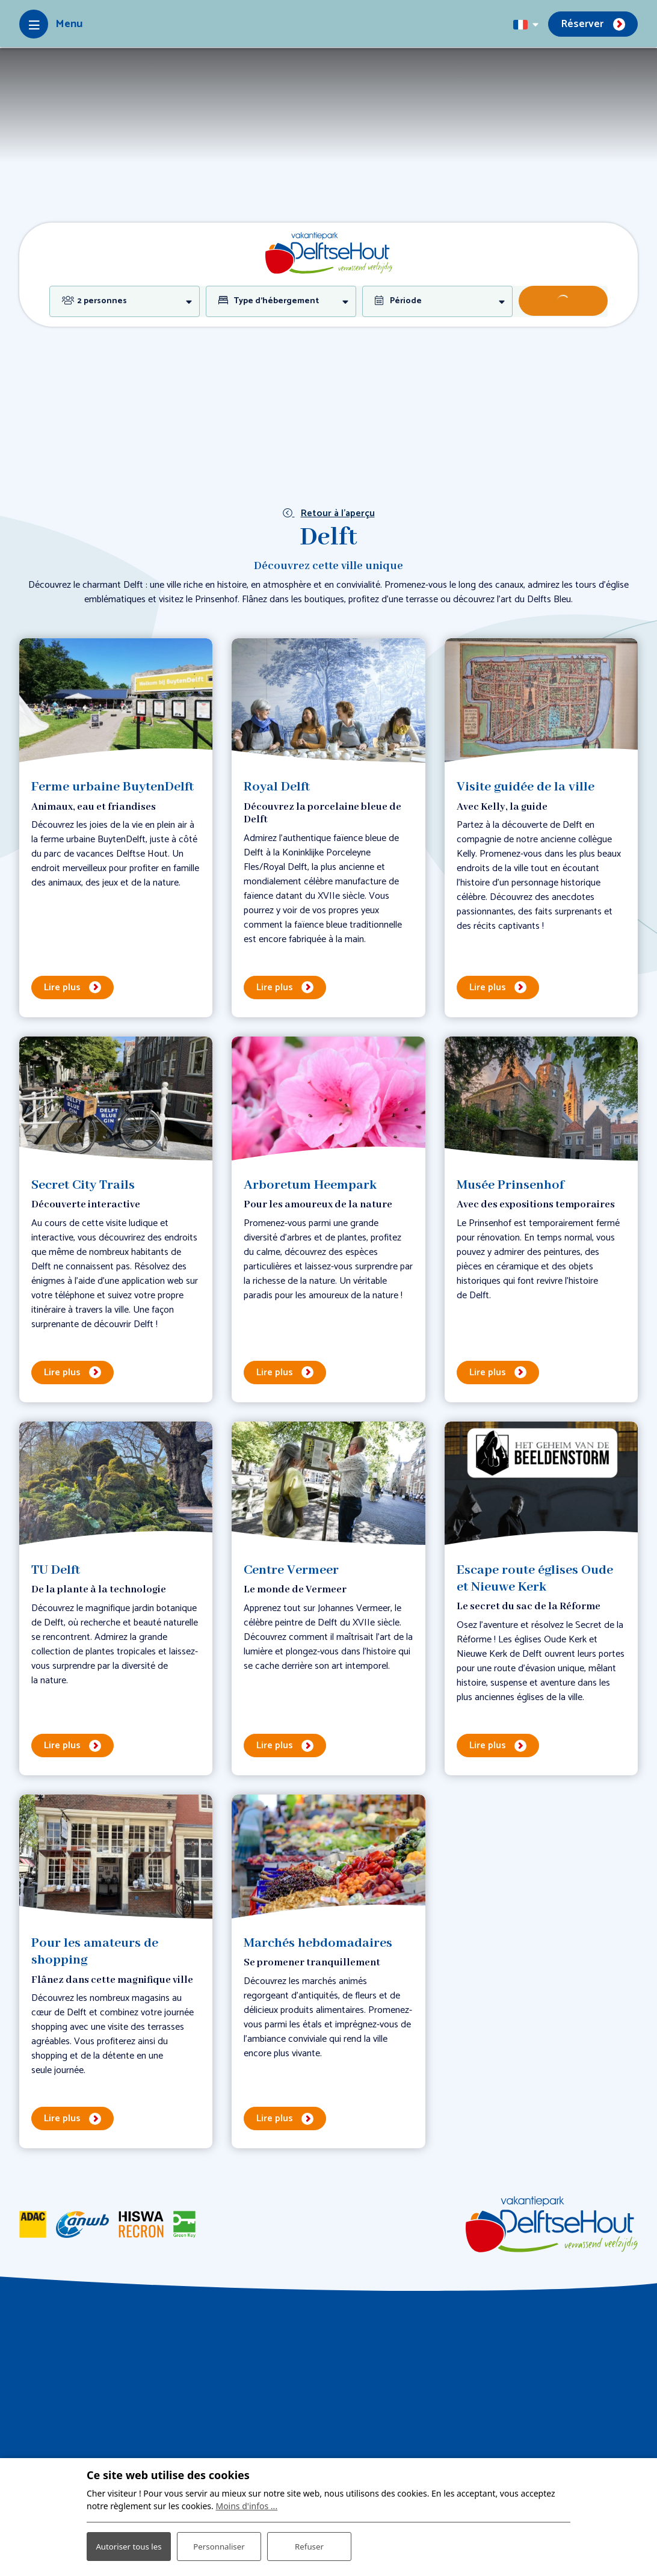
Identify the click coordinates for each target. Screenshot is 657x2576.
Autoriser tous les (128, 2539)
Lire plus (62, 987)
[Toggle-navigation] (50, 24)
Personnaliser (219, 2539)
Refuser (309, 2539)
